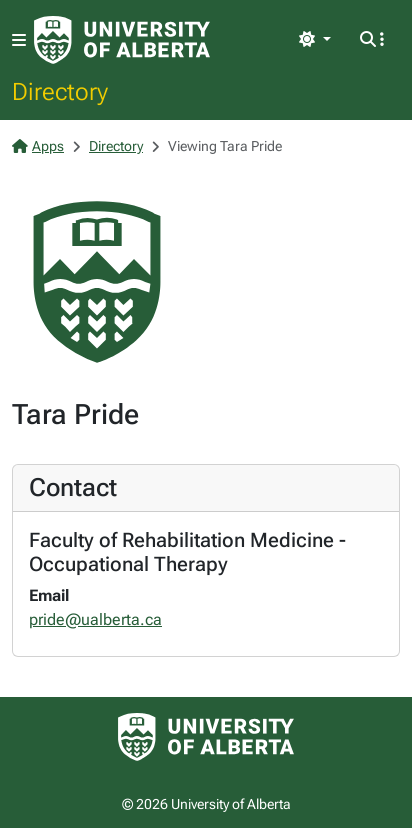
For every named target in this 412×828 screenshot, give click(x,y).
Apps (38, 146)
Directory (60, 91)
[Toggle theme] (315, 40)
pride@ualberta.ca (95, 619)
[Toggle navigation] (19, 40)
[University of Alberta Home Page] (122, 40)
